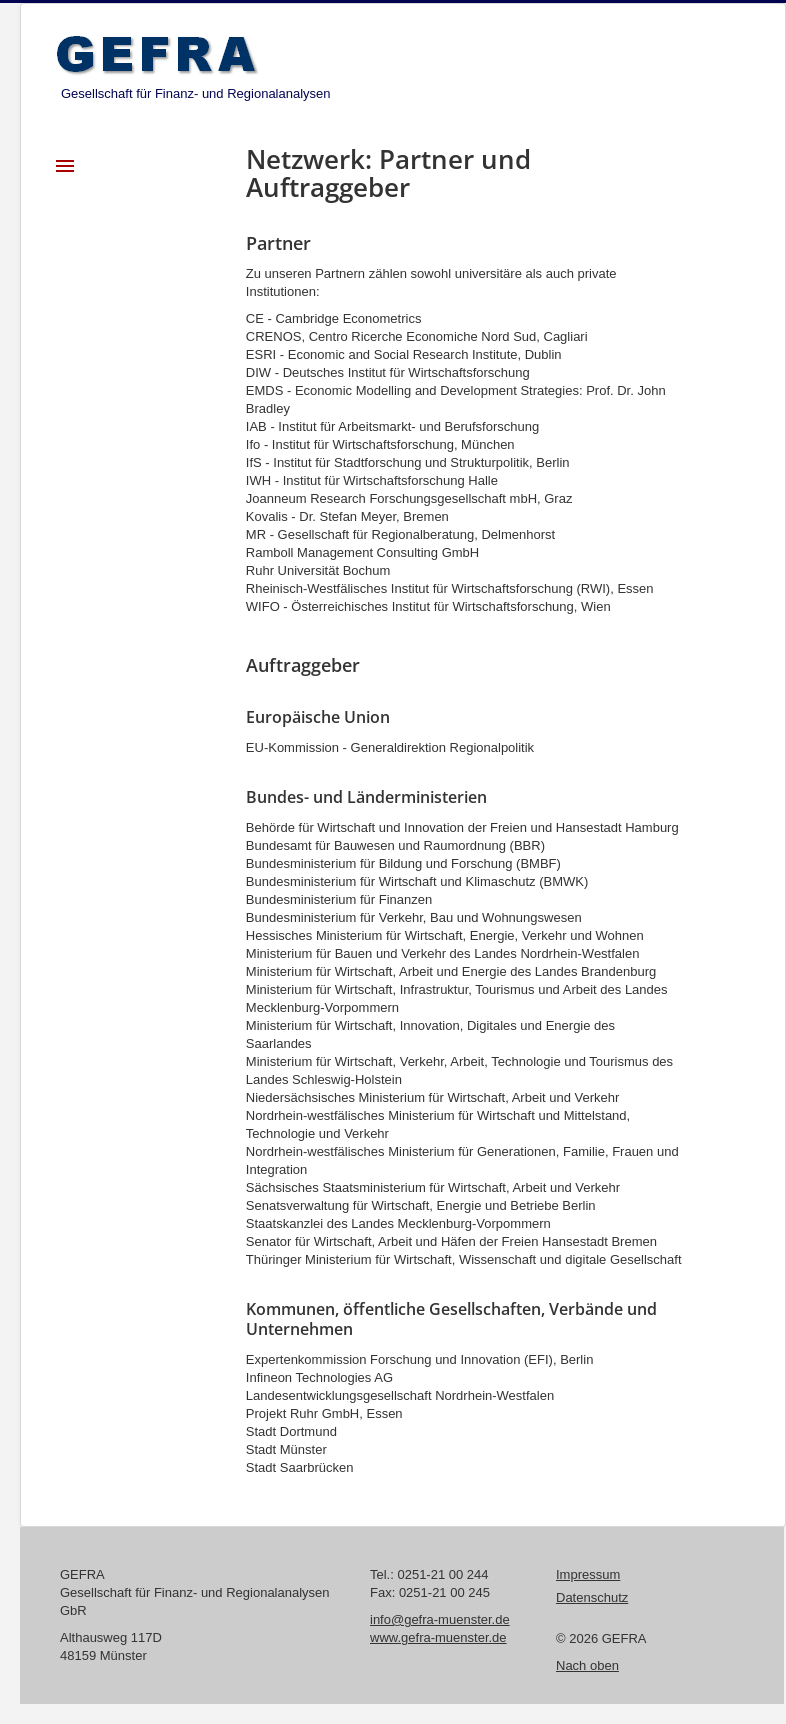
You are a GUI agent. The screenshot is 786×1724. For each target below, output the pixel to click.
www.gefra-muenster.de (438, 1637)
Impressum (588, 1574)
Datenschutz (592, 1597)
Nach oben (587, 1665)
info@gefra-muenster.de (440, 1619)
